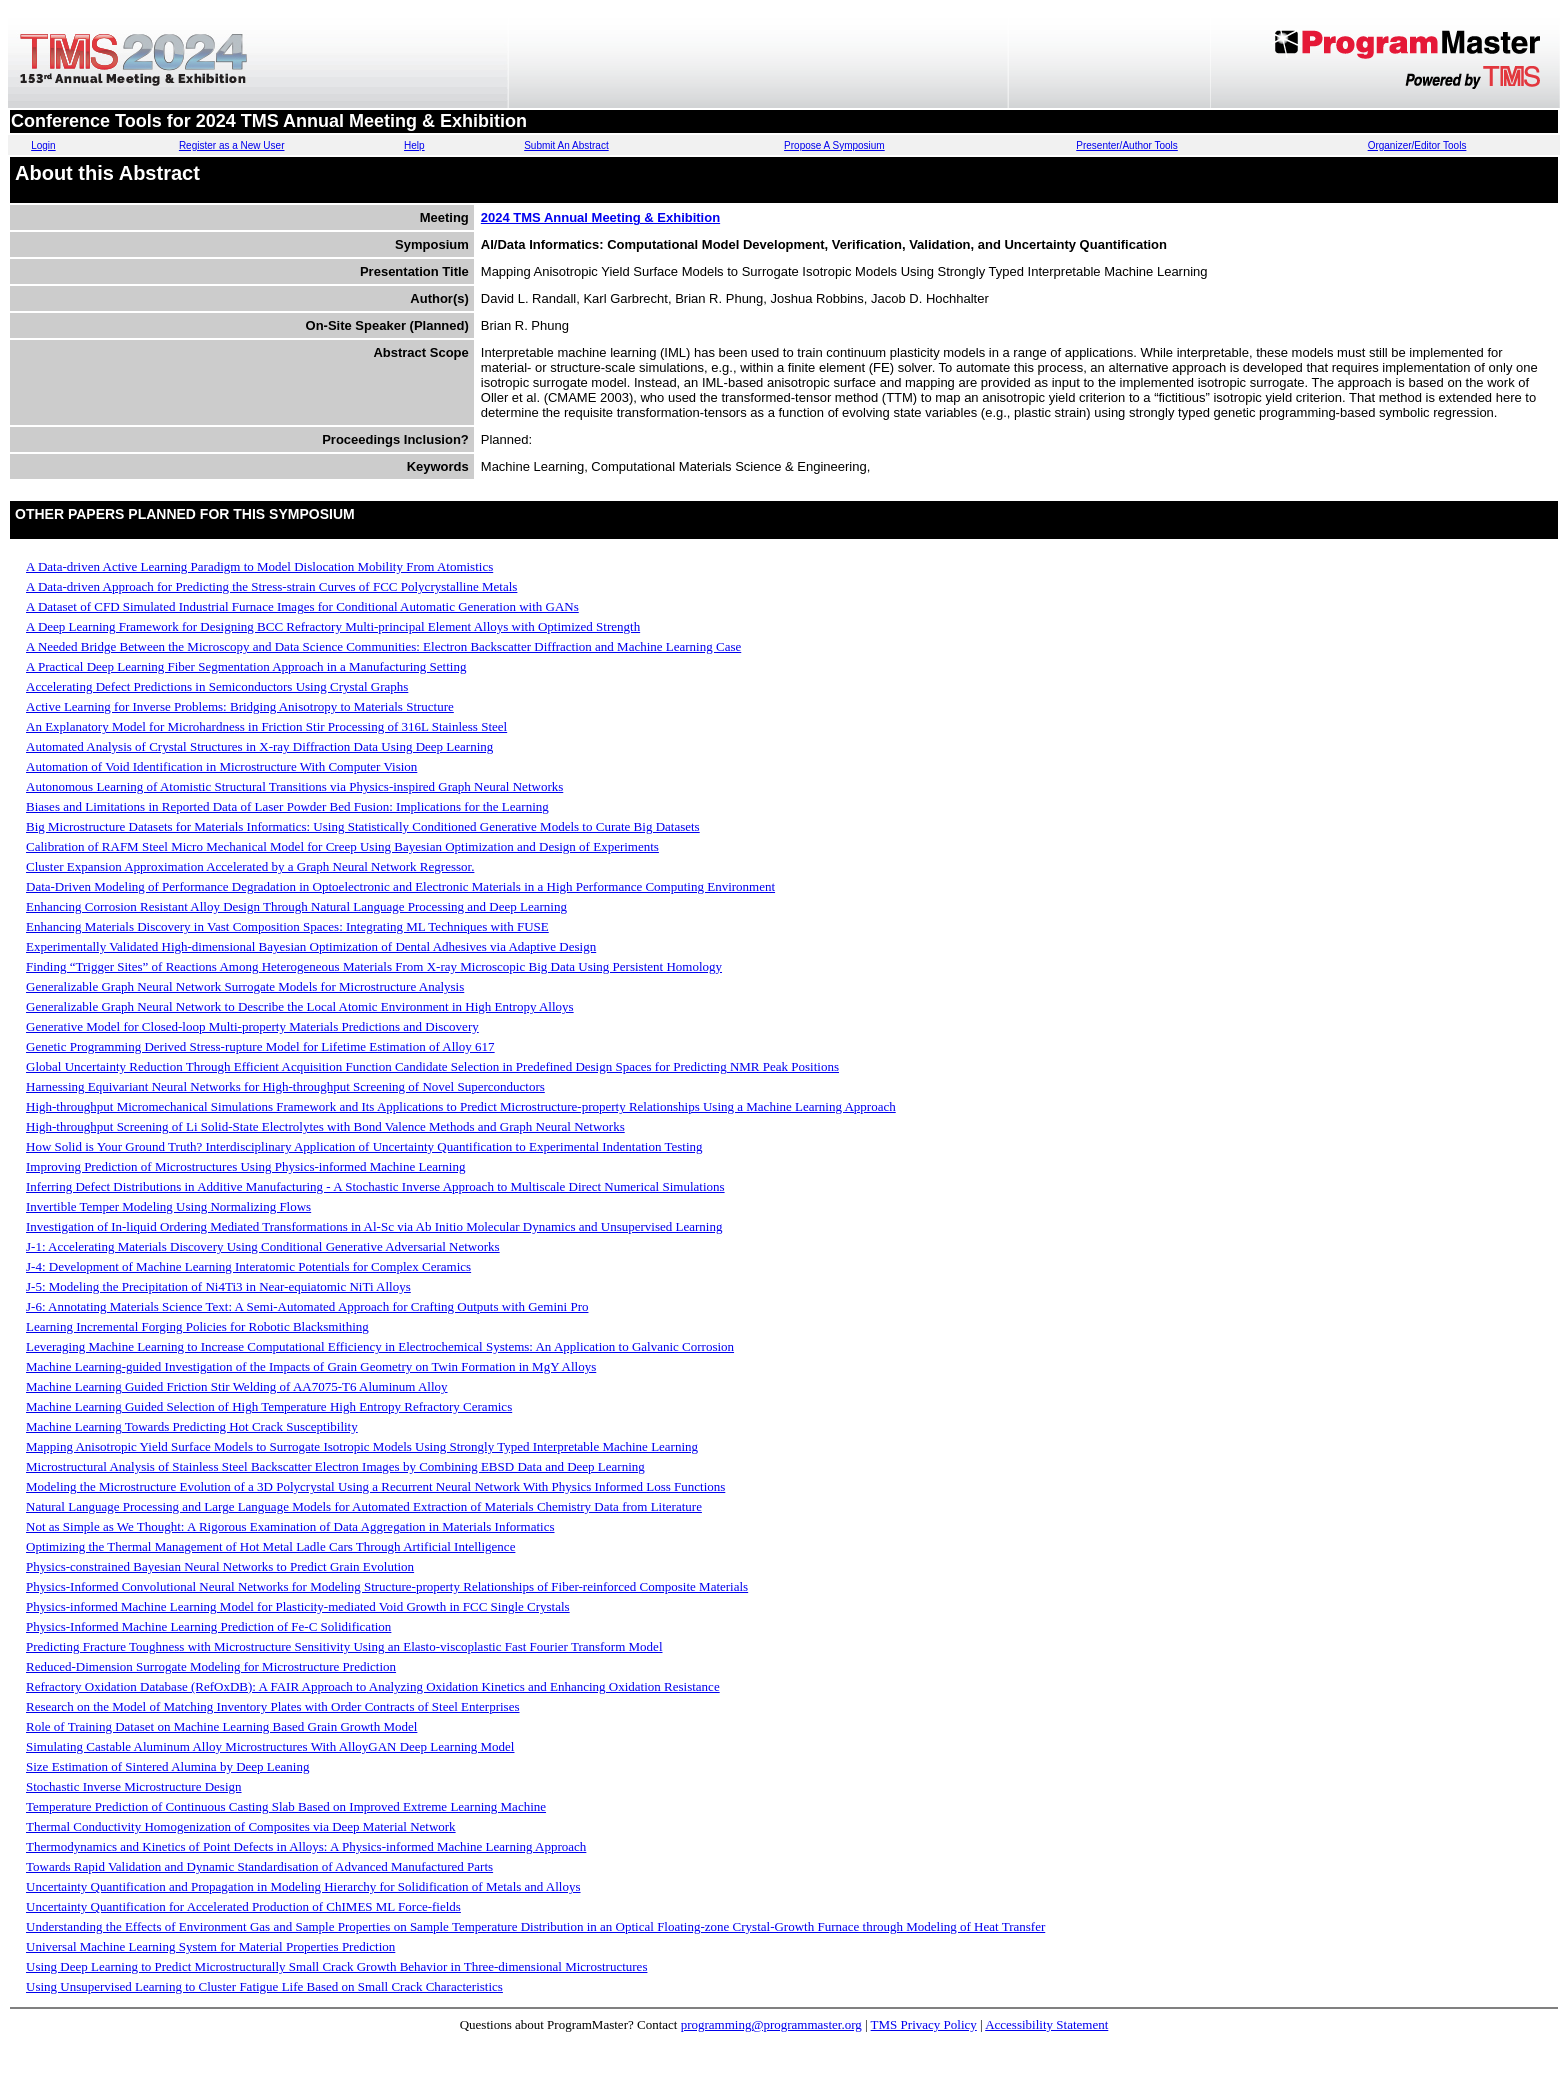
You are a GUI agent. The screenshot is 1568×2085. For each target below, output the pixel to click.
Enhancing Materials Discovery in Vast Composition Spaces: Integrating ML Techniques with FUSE (287, 926)
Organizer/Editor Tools (1417, 145)
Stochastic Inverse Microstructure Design (134, 1786)
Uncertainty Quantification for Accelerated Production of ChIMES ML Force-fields (243, 1906)
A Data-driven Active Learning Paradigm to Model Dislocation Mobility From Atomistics (259, 566)
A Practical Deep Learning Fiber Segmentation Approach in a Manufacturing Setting (246, 666)
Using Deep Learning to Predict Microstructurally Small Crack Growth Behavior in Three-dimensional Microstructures (336, 1966)
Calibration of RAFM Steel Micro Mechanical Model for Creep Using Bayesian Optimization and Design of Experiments (342, 846)
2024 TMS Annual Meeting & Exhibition (600, 217)
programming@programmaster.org (771, 2024)
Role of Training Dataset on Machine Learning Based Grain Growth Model (221, 1726)
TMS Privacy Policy (924, 2024)
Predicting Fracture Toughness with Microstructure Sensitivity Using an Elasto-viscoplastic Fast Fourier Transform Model (344, 1646)
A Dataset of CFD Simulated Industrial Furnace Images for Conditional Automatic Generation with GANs (302, 606)
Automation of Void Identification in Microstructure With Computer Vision (221, 766)
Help (414, 145)
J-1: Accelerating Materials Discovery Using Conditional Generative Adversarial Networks (263, 1246)
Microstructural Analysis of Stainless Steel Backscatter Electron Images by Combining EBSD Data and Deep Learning (335, 1466)
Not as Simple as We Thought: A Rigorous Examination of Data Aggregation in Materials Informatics (290, 1526)
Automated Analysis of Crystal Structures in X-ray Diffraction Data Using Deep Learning (259, 746)
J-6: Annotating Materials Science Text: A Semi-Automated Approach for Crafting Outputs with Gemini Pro (307, 1306)
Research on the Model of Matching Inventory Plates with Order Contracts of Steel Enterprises (273, 1706)
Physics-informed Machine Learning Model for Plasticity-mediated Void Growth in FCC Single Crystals (298, 1606)
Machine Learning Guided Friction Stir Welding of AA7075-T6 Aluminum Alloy (237, 1386)
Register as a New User (232, 145)
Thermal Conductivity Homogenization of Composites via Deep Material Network (241, 1826)
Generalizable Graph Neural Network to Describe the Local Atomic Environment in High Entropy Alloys (300, 1006)
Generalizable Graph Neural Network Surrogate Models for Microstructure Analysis (245, 986)
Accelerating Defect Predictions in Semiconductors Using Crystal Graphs (217, 686)
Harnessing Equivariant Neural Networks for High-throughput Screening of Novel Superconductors (285, 1086)
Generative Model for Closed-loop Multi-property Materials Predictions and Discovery (252, 1026)
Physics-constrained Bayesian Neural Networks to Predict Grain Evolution (220, 1566)
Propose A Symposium (834, 145)
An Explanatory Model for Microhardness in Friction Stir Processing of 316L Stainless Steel (266, 726)
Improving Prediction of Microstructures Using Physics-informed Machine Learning (245, 1166)
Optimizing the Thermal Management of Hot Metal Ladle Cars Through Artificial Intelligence (270, 1546)
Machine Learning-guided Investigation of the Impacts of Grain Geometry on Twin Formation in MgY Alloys (311, 1366)
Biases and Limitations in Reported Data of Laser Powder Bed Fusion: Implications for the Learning (287, 806)
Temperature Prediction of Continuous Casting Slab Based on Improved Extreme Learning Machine (286, 1806)
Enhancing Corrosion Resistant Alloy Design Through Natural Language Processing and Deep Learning (296, 906)
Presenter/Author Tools (1127, 145)
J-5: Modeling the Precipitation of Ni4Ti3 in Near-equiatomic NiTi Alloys (218, 1286)
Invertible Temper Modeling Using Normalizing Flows (168, 1206)
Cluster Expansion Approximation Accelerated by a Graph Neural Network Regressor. (250, 866)
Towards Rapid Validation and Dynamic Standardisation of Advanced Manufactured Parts (259, 1866)
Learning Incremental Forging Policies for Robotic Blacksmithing (197, 1326)
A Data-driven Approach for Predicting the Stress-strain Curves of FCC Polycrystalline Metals (271, 586)
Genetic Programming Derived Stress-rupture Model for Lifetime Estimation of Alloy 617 (260, 1046)
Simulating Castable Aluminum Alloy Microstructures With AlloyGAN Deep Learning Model (270, 1746)
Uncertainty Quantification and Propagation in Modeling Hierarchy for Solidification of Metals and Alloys (303, 1886)
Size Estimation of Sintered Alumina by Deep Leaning (167, 1766)
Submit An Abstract (566, 145)
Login (43, 145)
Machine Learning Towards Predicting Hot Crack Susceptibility (192, 1426)
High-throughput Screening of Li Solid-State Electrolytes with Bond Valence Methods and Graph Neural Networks (325, 1126)
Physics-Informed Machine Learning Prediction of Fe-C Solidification (208, 1626)
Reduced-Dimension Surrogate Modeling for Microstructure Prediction (211, 1666)
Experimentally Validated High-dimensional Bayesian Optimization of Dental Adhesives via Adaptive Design (311, 946)
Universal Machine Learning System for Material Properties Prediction (210, 1946)
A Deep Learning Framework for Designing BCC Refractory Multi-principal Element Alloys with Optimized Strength (333, 626)
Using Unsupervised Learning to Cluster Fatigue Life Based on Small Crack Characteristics (264, 1986)
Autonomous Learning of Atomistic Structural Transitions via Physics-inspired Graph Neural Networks (294, 786)
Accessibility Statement (1046, 2024)
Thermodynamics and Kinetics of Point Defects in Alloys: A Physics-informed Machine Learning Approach (306, 1846)
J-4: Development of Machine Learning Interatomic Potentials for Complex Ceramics (248, 1266)
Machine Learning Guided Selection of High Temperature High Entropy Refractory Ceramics (269, 1406)
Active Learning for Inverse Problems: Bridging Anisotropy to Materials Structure (240, 706)
